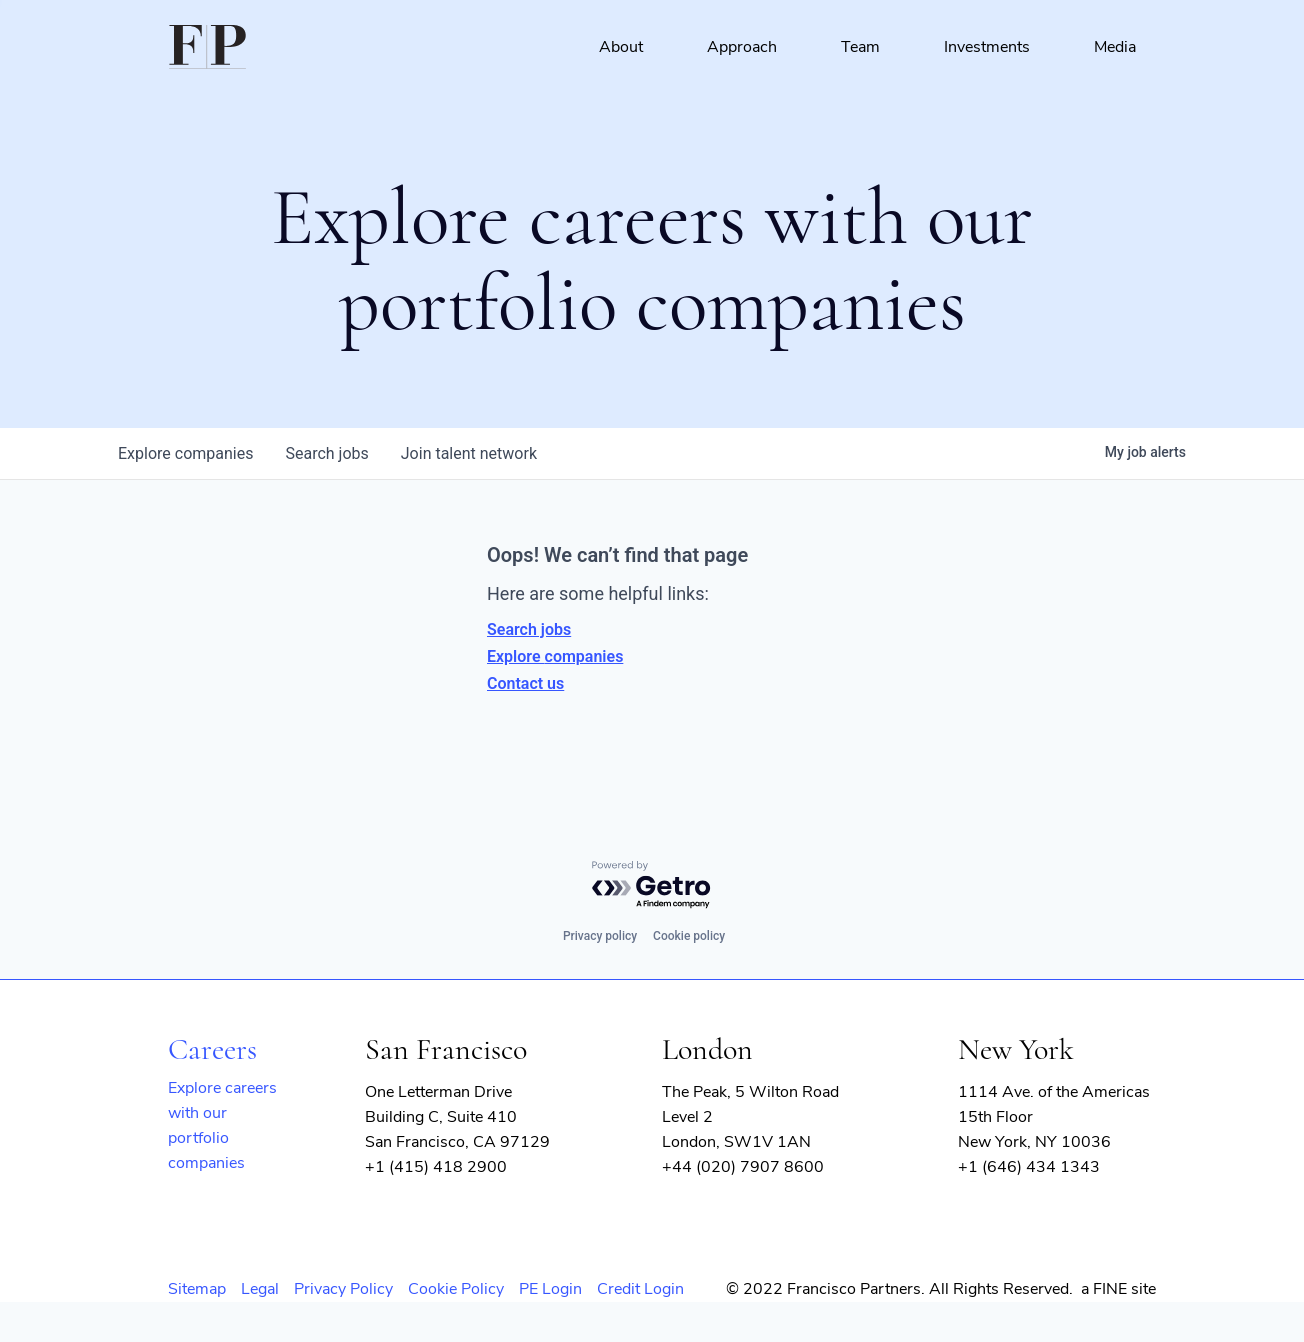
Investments (987, 47)
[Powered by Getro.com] (652, 885)
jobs (326, 453)
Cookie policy (689, 936)
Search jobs (529, 629)
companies (185, 453)
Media (1115, 47)
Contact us (525, 683)
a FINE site (1118, 1289)
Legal (260, 1289)
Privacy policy (600, 936)
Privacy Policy (343, 1289)
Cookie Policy (456, 1289)
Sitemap (197, 1289)
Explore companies (555, 656)
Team (860, 47)
